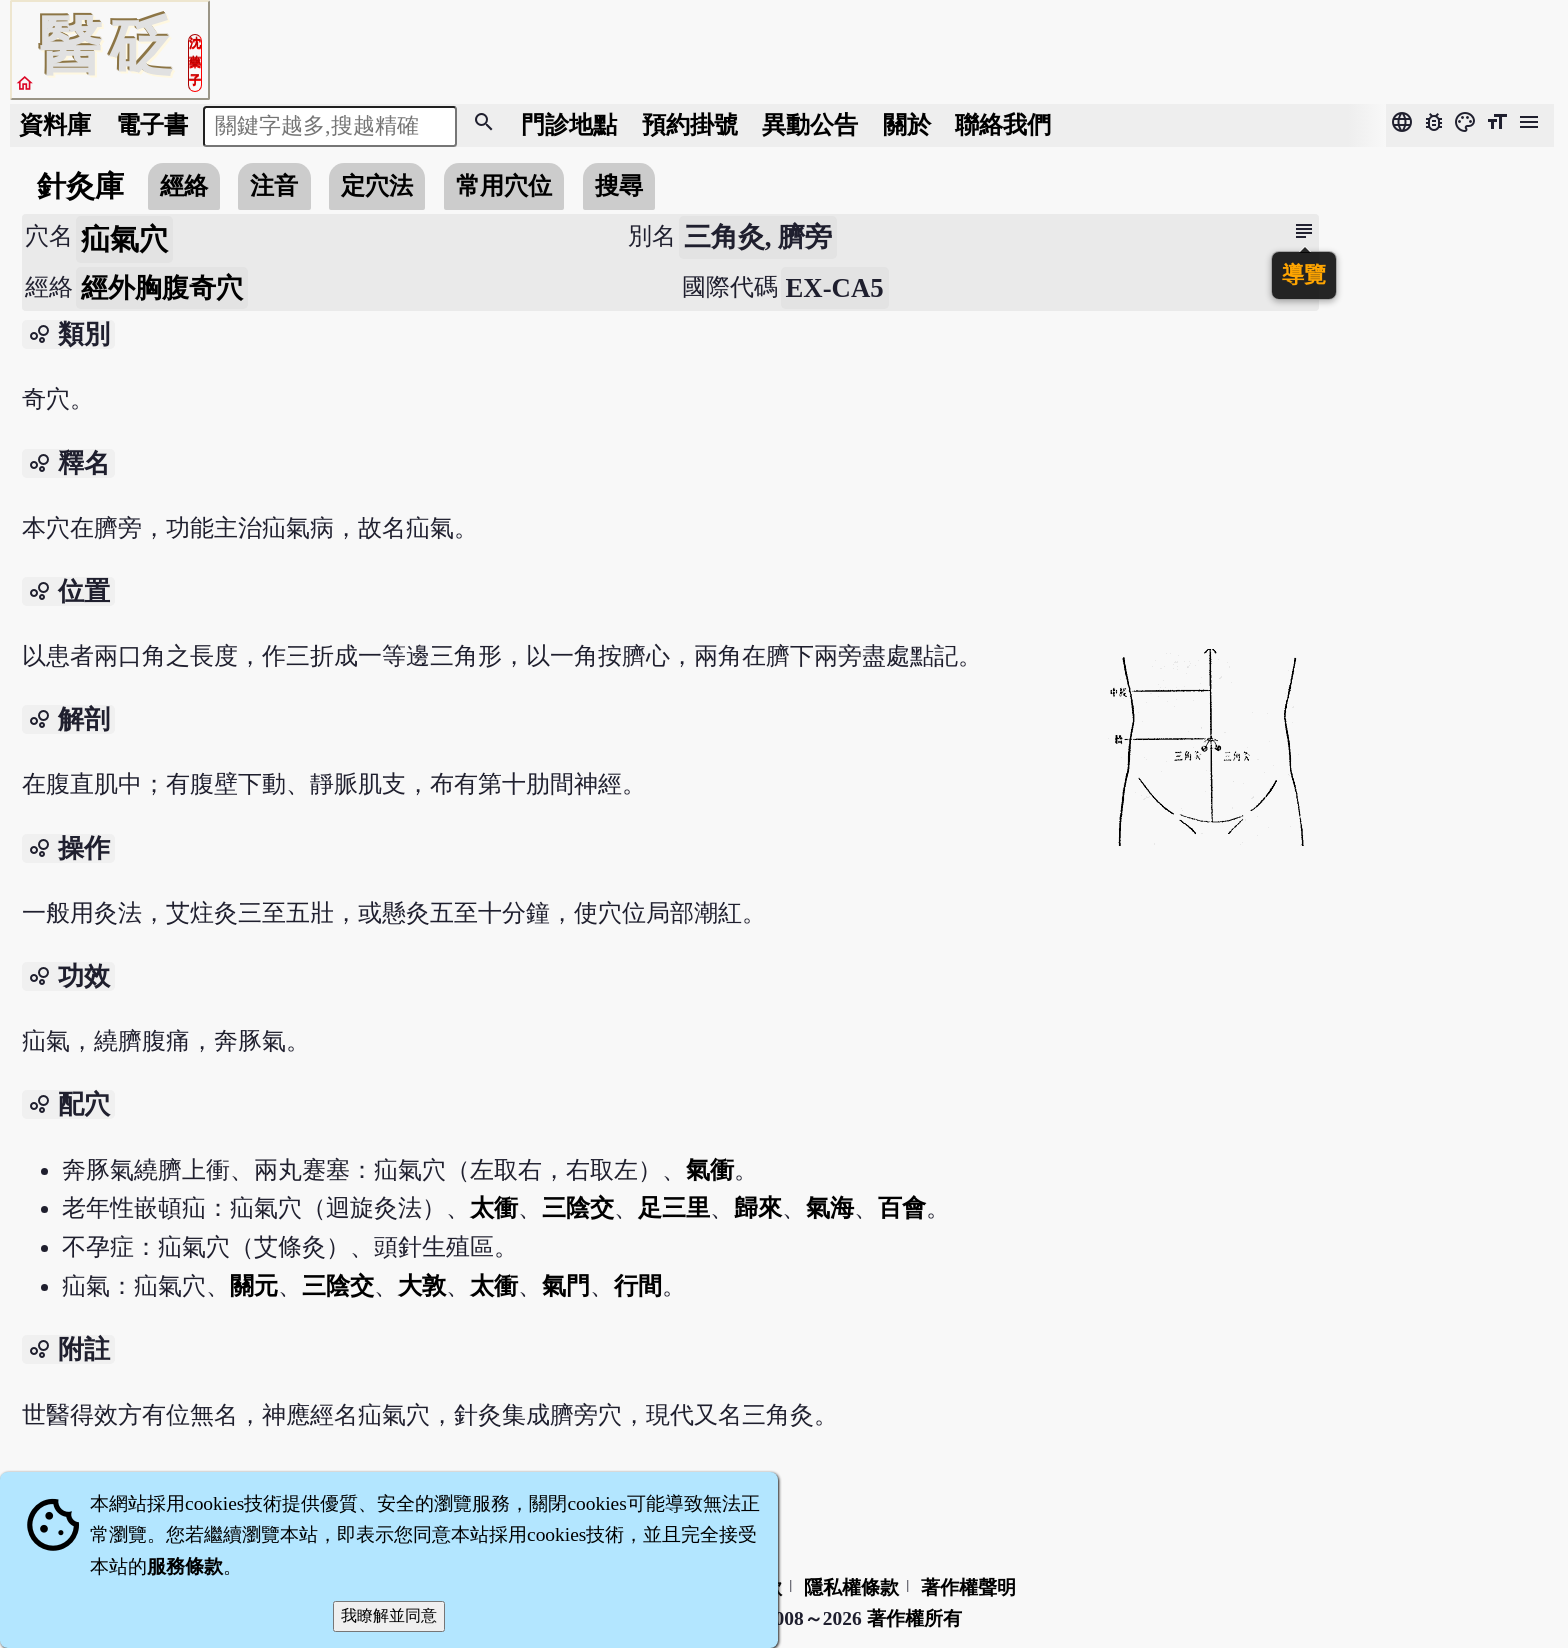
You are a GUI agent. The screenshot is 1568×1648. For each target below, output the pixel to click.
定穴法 (377, 185)
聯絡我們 (1003, 124)
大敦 (422, 1285)
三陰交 (578, 1207)
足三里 (674, 1207)
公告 (810, 124)
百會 (902, 1207)
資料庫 (55, 124)
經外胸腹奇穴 (162, 288)
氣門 (566, 1285)
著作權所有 (914, 1618)
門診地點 (569, 124)
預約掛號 (690, 124)
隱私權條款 (851, 1587)
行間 (638, 1285)
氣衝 (710, 1169)
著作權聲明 (968, 1587)
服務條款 (185, 1566)
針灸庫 (80, 186)
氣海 (830, 1207)
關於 (907, 124)
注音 (274, 185)
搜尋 (619, 185)
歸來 (758, 1207)
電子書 (152, 124)
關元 (254, 1285)
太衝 (494, 1207)
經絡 (184, 185)
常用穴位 (504, 185)
